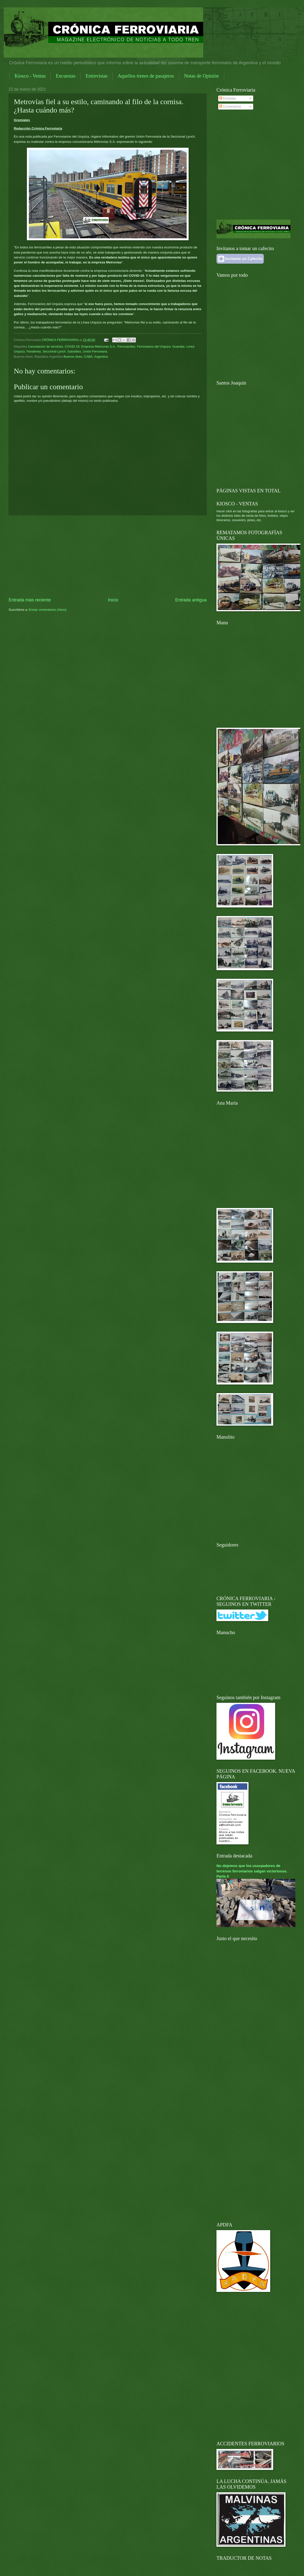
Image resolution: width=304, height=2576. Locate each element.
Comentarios (230, 106)
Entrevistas (96, 76)
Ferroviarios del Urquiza (154, 346)
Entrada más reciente (30, 599)
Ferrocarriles (126, 346)
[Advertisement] (108, 556)
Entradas (227, 98)
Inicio (113, 599)
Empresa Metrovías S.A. (98, 346)
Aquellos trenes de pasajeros (146, 76)
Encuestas (65, 76)
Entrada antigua (191, 599)
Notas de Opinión (201, 76)
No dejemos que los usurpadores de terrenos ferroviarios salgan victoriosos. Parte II (251, 1871)
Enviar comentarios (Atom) (47, 610)
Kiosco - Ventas (30, 76)
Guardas (178, 346)
